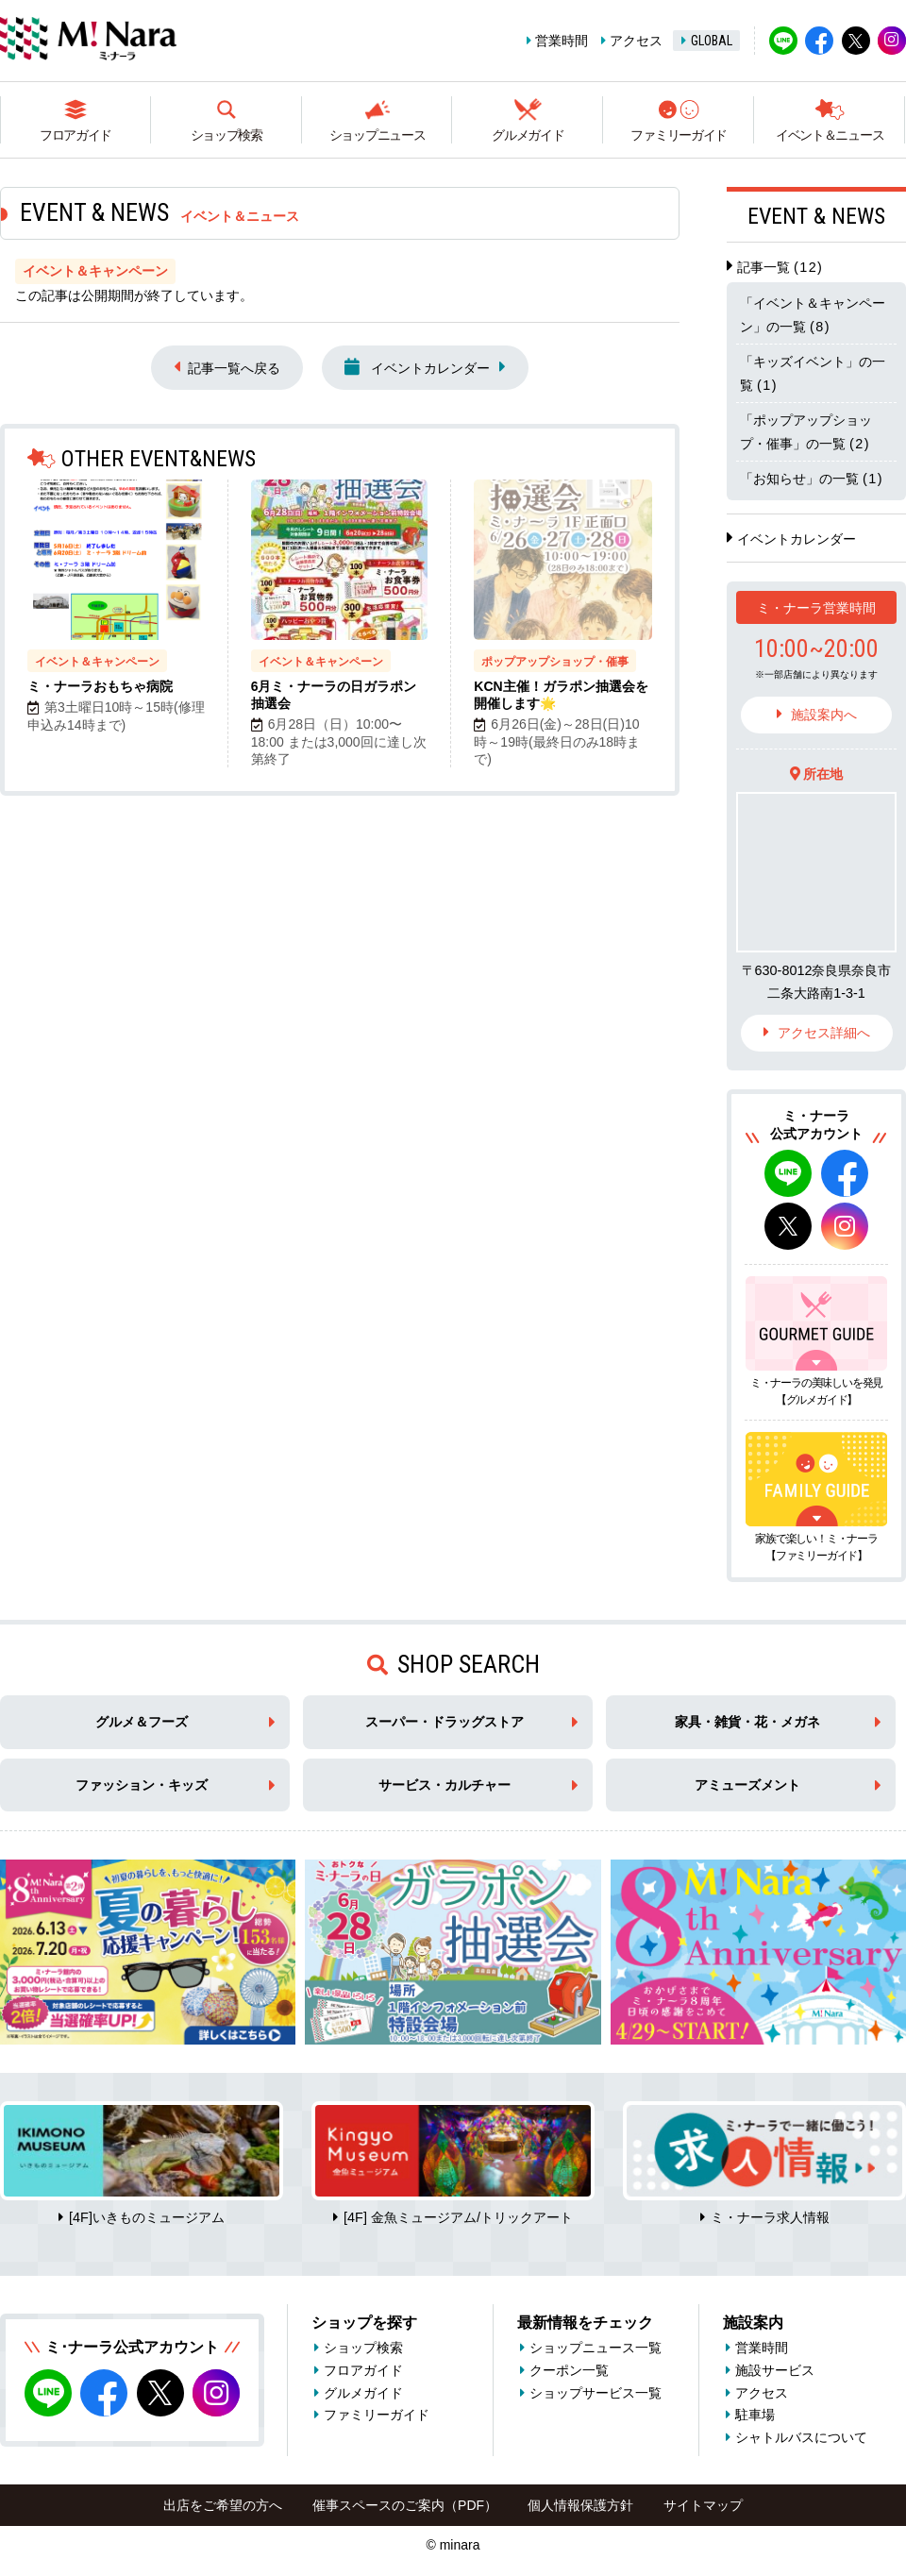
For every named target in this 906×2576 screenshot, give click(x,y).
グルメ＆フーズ (141, 1721)
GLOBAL (711, 40)
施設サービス (774, 2370)
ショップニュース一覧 (595, 2347)
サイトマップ (703, 2505)
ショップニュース (377, 135)
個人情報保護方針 (580, 2505)
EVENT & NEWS (816, 216)
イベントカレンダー (417, 367)
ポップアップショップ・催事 (555, 661)
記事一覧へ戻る (234, 368)
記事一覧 (780, 267)
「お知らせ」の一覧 (811, 478)
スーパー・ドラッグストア (444, 1721)
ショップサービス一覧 (595, 2392)
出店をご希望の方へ (222, 2505)
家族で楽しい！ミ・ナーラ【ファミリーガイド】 (816, 1547)
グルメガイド (527, 135)
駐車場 (755, 2414)
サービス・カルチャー (444, 1785)
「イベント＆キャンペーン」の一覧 (812, 314)
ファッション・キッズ (142, 1785)
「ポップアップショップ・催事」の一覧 (806, 431)
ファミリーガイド (678, 135)
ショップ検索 (226, 135)
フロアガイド (75, 135)
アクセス (636, 40)
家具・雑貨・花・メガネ (747, 1721)
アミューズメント (747, 1785)
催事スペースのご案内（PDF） (404, 2505)
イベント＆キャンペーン (97, 661)
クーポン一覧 (569, 2370)
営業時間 (561, 40)
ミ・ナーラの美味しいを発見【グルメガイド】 (816, 1391)
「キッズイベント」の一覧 (812, 373)
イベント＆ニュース (829, 135)
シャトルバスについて (801, 2437)
